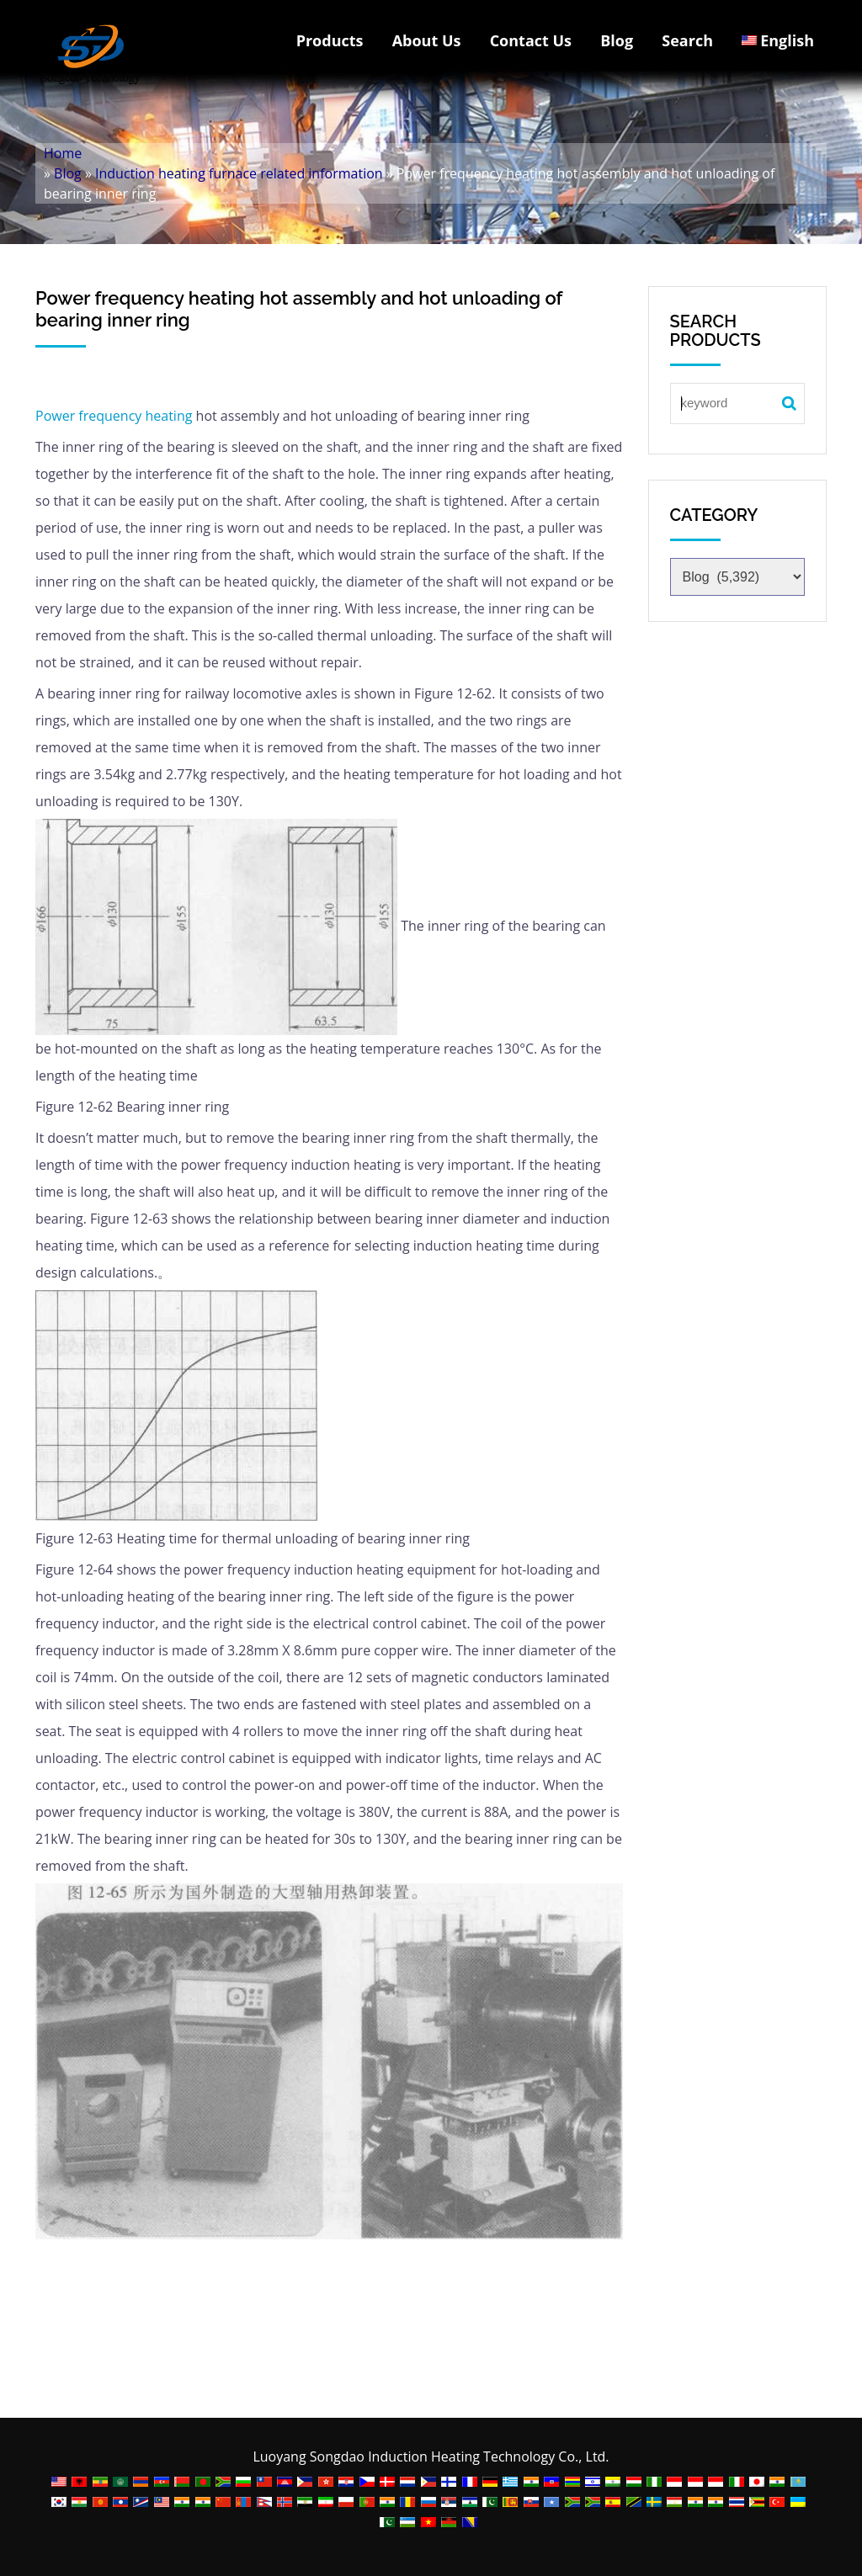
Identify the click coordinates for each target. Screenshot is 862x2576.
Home (63, 153)
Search (687, 40)
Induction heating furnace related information (239, 173)
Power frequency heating (113, 415)
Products (330, 40)
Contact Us (531, 40)
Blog (616, 40)
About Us (426, 40)
